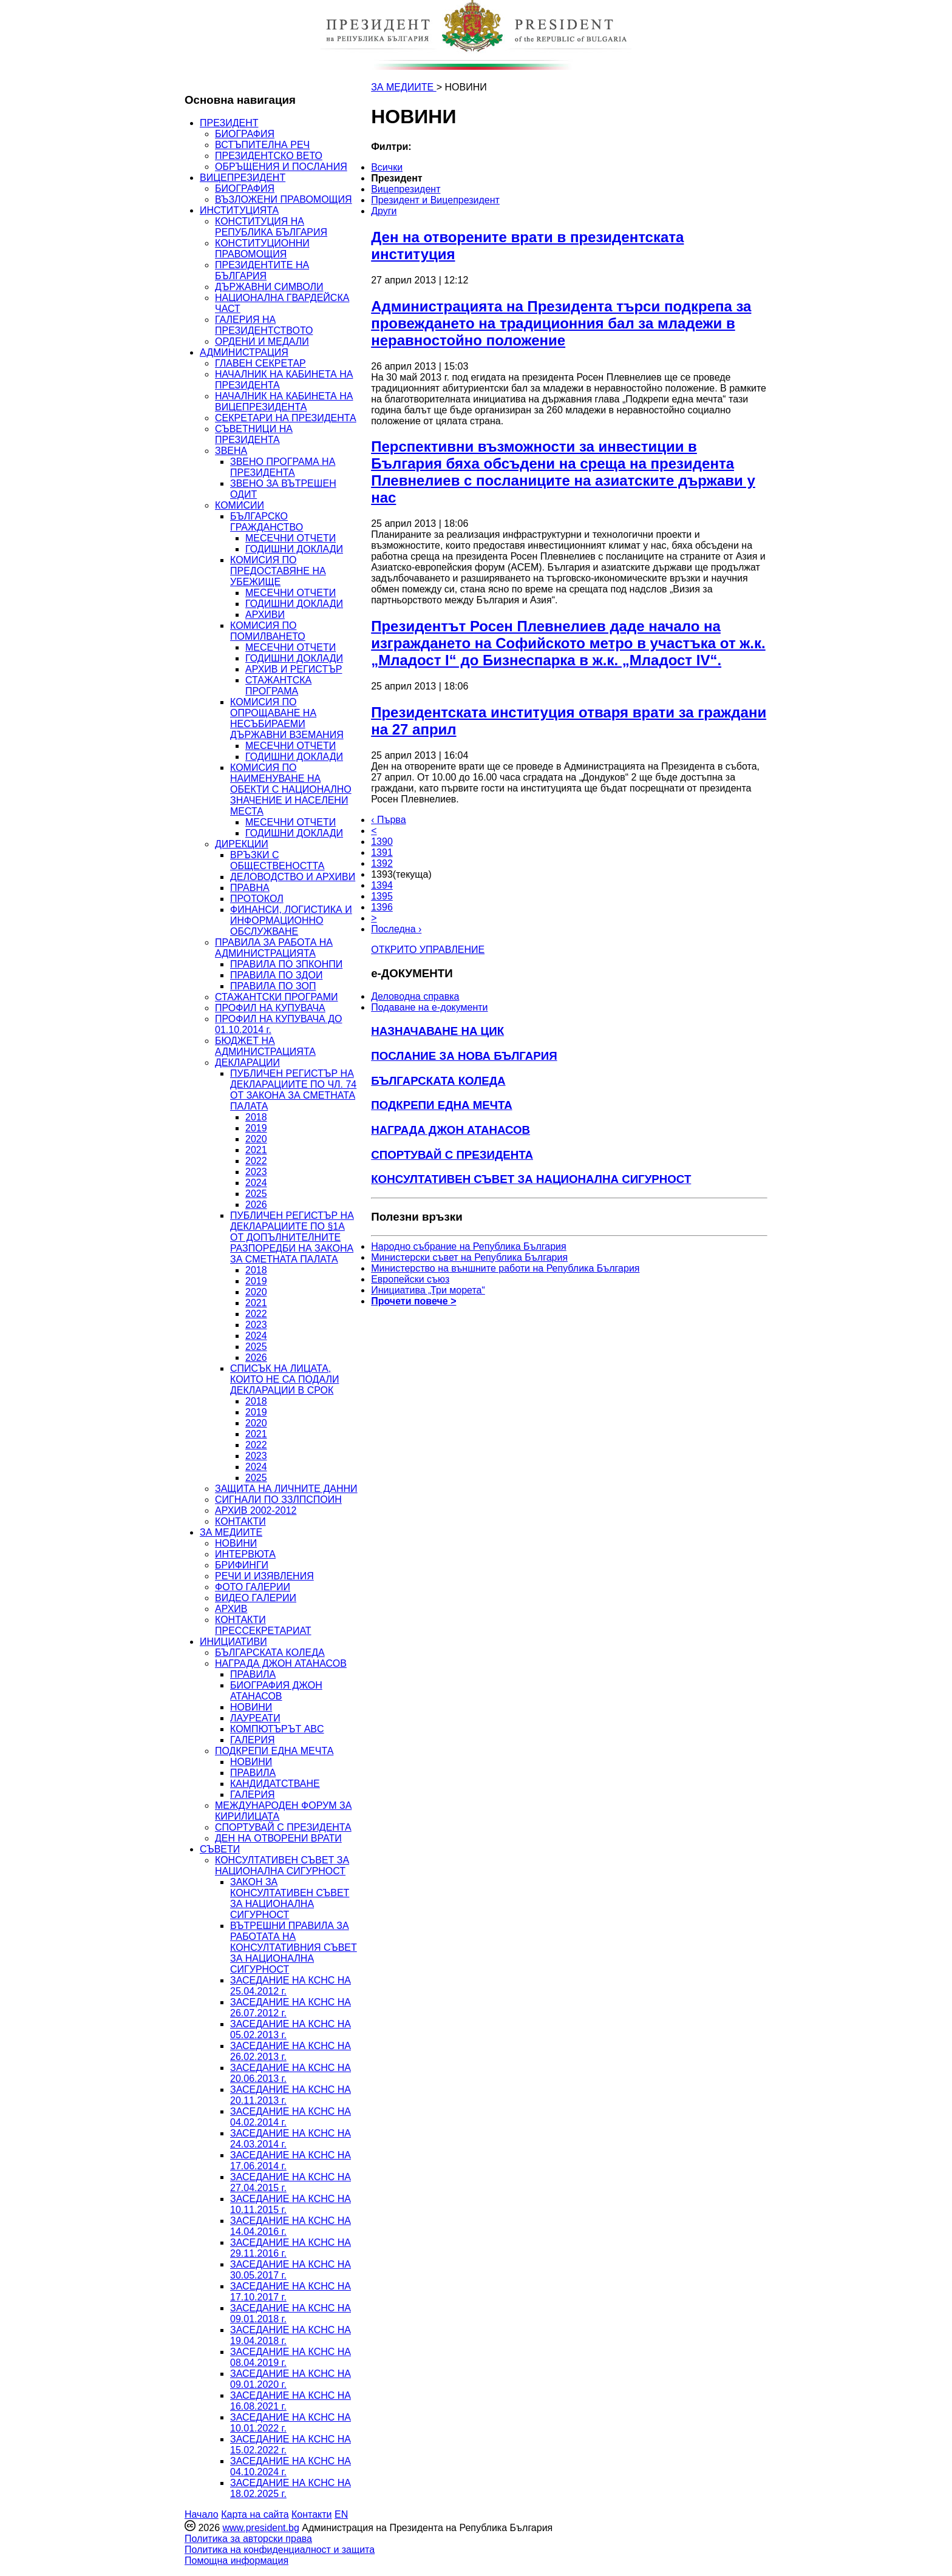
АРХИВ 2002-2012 (255, 1510)
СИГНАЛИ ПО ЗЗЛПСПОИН (278, 1499)
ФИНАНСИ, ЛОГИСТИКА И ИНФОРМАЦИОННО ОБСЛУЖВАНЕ (291, 920)
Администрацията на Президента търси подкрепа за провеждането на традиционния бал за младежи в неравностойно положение (561, 323)
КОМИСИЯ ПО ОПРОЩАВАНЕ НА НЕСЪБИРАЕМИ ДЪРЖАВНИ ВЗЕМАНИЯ (287, 718)
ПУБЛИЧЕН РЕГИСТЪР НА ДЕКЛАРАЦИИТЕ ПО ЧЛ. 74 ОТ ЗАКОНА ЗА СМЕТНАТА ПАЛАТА (293, 1089)
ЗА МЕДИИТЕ (231, 1532)
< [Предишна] (373, 830)
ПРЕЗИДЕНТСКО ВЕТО (268, 156)
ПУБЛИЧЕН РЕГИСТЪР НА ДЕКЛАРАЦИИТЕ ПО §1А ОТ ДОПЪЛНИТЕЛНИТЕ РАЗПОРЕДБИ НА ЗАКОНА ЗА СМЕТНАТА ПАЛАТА (292, 1237)
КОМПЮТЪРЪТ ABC (277, 1729)
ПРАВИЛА (253, 1674)
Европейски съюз (410, 1279)
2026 (256, 1204)
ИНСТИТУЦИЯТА (239, 210)
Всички (387, 167)
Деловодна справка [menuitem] (415, 996)
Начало (202, 2514)
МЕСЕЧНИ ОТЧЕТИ (290, 538)
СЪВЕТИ (220, 1849)
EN (341, 2514)
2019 (256, 1128)
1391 (382, 852)
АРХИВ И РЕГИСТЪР (293, 669)
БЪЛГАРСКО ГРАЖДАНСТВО (266, 521)
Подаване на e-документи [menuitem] (429, 1007)
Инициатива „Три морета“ (428, 1290)
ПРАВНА (250, 888)
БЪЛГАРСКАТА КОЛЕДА (270, 1652)
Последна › (396, 929)
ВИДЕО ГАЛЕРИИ (255, 1598)
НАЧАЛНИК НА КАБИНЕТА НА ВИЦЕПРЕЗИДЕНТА (284, 401)
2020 (256, 1139)
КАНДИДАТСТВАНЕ (275, 1783)
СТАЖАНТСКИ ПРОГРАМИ (276, 997)
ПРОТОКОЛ (257, 898)
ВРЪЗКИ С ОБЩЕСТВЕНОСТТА (277, 860)
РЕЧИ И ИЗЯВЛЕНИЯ (264, 1576)
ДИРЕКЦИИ (241, 844)
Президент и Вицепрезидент (435, 200)
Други (383, 211)
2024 (256, 1183)
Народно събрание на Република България (468, 1246)
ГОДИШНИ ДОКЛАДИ (294, 549)
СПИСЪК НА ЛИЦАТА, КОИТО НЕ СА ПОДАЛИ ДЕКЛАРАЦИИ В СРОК (284, 1379)
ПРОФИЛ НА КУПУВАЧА (270, 1008)
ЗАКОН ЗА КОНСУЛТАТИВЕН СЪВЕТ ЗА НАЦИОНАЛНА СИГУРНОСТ (289, 1898)
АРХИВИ (265, 614)
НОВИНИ (236, 1543)
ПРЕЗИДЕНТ (229, 123)
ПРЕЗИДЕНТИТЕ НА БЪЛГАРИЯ (262, 270)
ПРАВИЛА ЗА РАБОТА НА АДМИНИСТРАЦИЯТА (274, 947)
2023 (256, 1172)
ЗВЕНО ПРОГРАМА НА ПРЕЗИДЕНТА (282, 467)
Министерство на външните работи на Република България (505, 1268)
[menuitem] (483, 167)
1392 (382, 863)
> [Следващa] (373, 918)
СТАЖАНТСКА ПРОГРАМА (278, 685)
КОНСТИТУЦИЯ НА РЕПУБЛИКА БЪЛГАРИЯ (271, 226)
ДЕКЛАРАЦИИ (247, 1062)
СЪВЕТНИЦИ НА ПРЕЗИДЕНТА (254, 434)
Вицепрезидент (405, 189)
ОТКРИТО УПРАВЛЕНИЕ (427, 949)
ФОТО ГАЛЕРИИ (252, 1587)
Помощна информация (236, 2560)
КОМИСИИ (239, 505)
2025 (256, 1193)
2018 (256, 1117)
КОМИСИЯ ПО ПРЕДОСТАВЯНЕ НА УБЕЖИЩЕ (278, 571)
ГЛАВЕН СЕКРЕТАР (260, 363)
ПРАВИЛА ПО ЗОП (273, 986)
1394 (382, 885)
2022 (256, 1161)
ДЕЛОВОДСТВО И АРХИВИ (292, 877)
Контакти (311, 2514)
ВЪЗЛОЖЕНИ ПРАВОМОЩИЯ (283, 199)
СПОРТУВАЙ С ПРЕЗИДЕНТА (283, 1827)
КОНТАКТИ (240, 1521)
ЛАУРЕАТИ (255, 1718)
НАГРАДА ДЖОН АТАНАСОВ (281, 1663)
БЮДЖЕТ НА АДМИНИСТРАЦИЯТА (265, 1046)
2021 (256, 1150)
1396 (382, 907)
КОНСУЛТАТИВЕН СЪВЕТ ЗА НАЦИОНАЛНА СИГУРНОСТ (282, 1865)
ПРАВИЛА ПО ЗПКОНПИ (286, 964)
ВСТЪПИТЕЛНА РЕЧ (262, 145)
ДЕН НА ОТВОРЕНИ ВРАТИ (278, 1838)
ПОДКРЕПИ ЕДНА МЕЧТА (274, 1751)
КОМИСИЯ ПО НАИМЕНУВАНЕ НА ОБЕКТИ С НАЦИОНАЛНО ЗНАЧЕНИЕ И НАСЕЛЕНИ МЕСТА (291, 789)
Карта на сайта (254, 2514)
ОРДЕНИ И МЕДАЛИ (262, 341)
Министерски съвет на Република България (469, 1257)
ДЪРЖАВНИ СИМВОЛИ (269, 287)
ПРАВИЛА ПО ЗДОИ (276, 975)
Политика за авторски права (248, 2539)
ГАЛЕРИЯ (252, 1740)
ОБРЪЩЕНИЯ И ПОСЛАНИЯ (281, 166)
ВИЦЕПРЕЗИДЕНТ (242, 177)
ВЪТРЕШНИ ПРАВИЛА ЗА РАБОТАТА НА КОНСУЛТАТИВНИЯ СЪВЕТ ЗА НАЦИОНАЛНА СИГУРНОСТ (293, 1947)
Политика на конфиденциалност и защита (280, 2549)
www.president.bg (260, 2528)
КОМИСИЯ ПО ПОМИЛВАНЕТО (267, 631)
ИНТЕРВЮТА (245, 1554)
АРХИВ (231, 1609)
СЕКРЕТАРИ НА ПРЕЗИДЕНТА (285, 418)
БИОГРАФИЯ (244, 134)
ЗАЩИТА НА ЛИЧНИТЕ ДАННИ (286, 1488)
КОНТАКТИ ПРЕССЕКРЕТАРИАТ (263, 1625)
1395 (382, 896)
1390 (382, 841)
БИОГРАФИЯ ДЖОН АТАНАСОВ (276, 1690)
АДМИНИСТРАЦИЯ (244, 352)
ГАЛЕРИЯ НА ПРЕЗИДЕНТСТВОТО (264, 325)
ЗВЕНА (231, 451)
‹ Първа (388, 820)
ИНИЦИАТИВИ (233, 1641)
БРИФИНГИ (241, 1565)
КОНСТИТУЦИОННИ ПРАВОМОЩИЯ (262, 248)
